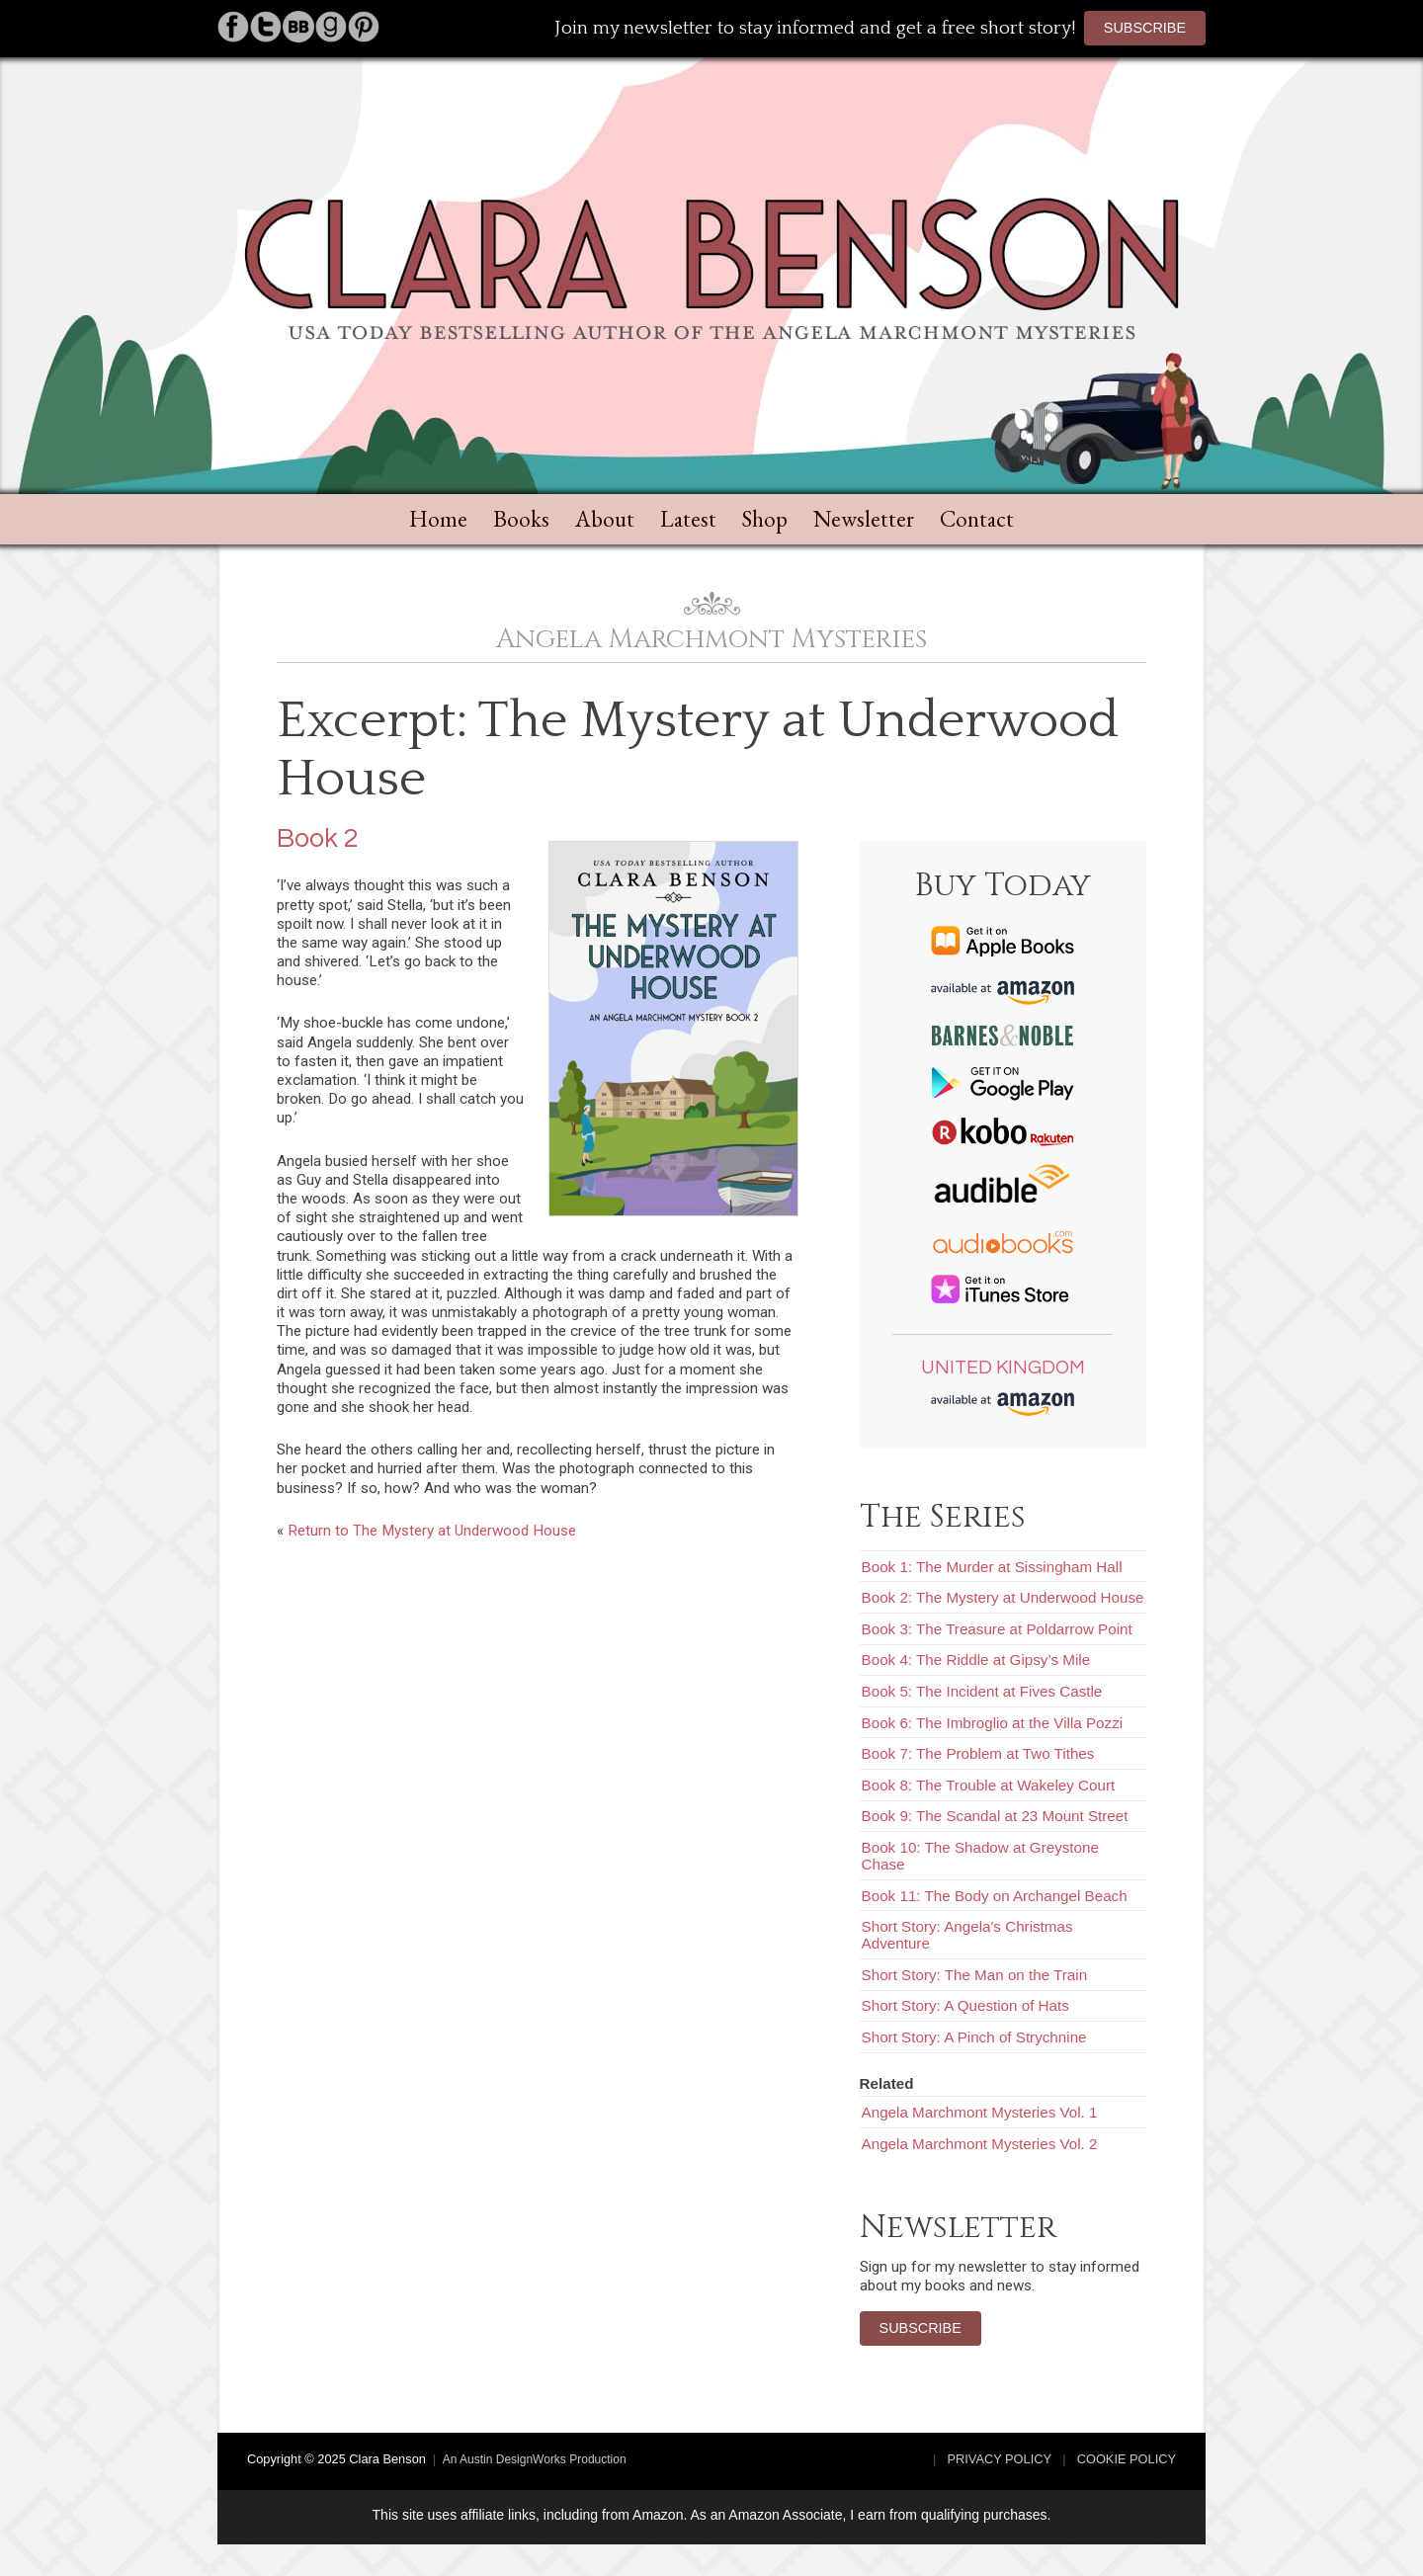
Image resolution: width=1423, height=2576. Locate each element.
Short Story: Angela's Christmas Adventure (967, 1935)
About (604, 519)
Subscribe (1145, 28)
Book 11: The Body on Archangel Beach (995, 1895)
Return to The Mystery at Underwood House (432, 1530)
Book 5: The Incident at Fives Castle (982, 1691)
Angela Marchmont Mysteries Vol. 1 (980, 2112)
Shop (765, 519)
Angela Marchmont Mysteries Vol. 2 (980, 2143)
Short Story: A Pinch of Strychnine (974, 2037)
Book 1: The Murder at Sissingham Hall (992, 1566)
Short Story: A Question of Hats (965, 2005)
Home (438, 519)
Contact (977, 519)
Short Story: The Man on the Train (975, 1974)
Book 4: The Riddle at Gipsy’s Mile (976, 1659)
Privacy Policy (1000, 2458)
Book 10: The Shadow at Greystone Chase (980, 1855)
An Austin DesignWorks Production (535, 2459)
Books (521, 519)
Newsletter (863, 519)
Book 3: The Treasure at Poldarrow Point (997, 1628)
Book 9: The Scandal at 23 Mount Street (995, 1815)
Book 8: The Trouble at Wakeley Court (989, 1785)
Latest (688, 519)
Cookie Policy (1126, 2458)
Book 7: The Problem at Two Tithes (978, 1753)
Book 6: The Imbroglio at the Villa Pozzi (993, 1722)
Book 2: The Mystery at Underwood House (1003, 1597)
